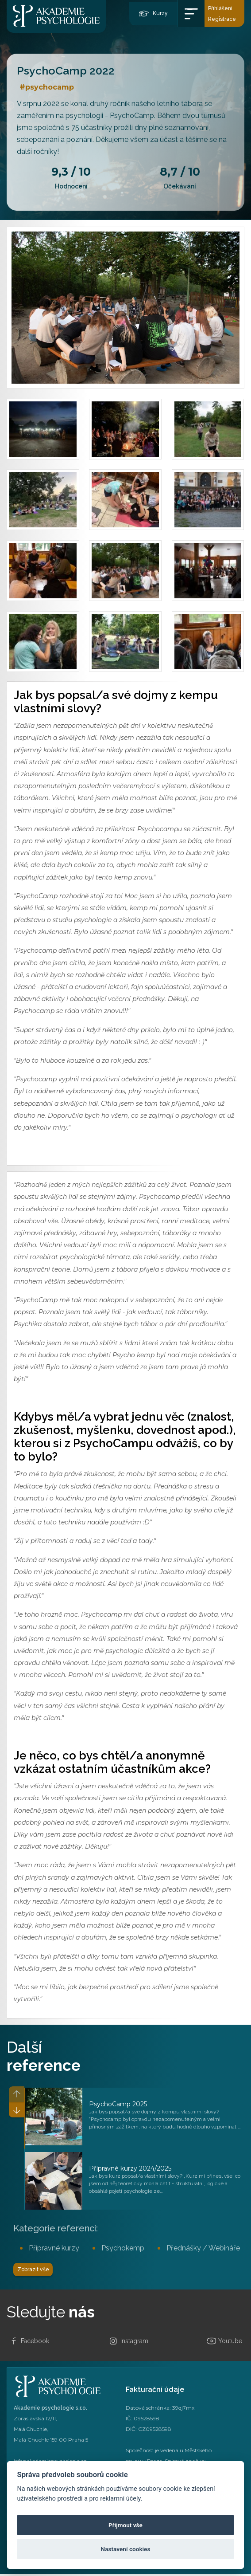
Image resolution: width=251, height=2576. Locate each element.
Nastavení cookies (126, 2548)
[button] (15, 2114)
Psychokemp (122, 2248)
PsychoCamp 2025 (118, 2104)
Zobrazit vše (37, 2270)
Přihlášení (220, 8)
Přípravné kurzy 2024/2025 (130, 2168)
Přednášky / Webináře (203, 2248)
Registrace (222, 19)
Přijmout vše (125, 2525)
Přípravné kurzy (54, 2248)
